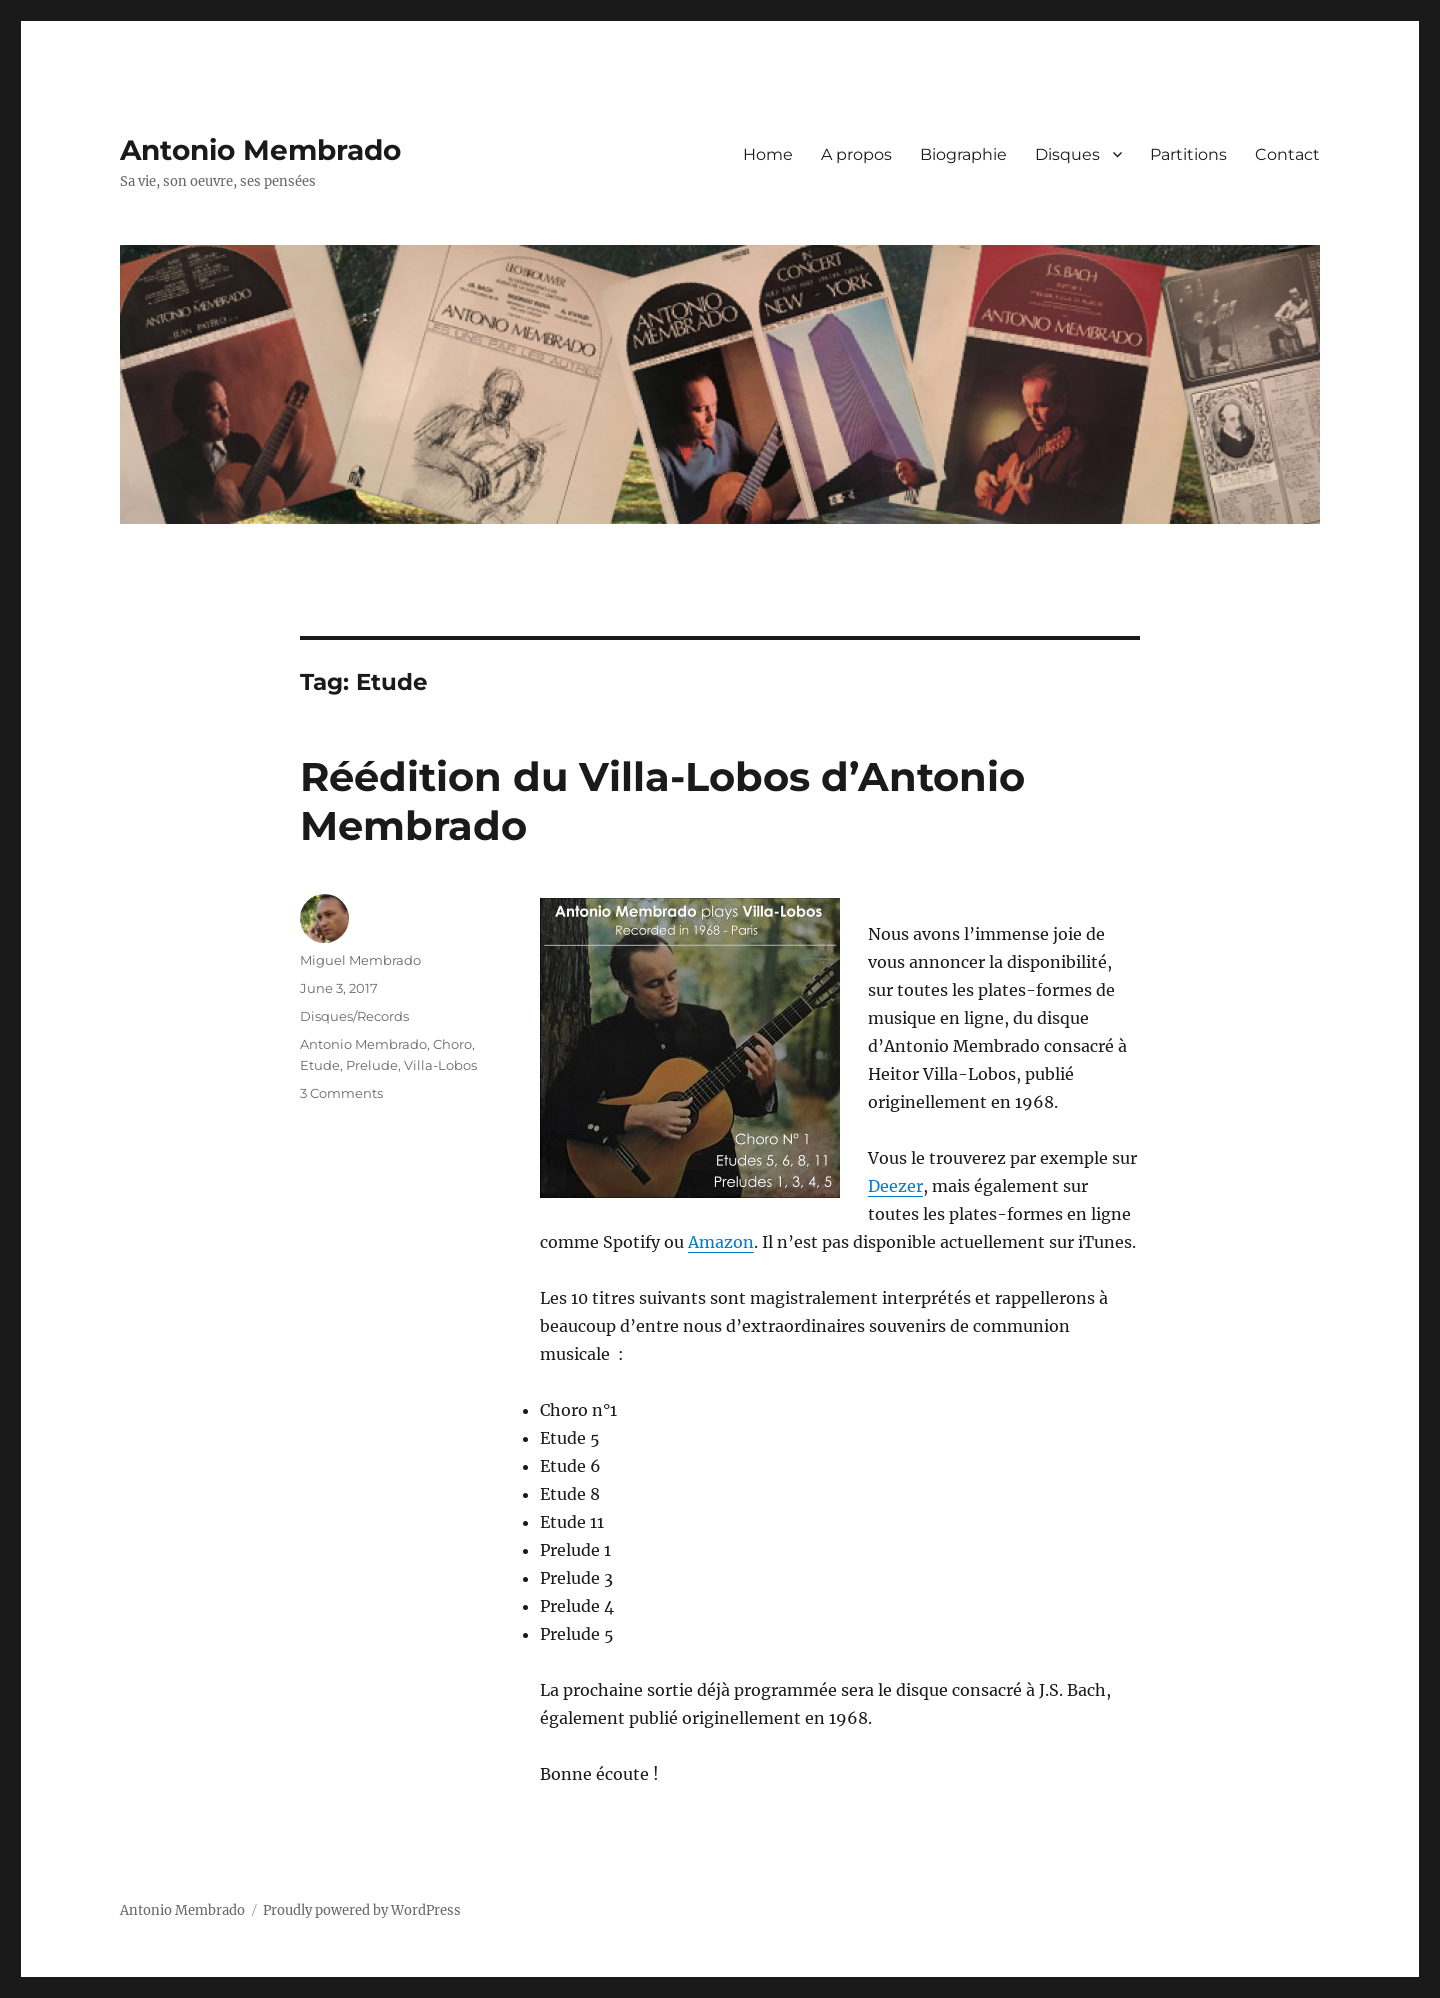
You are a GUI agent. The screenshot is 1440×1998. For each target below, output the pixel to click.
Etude (320, 1065)
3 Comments (341, 1093)
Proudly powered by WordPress (362, 1910)
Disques (1067, 154)
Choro (452, 1044)
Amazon (721, 1242)
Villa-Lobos (440, 1065)
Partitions (1188, 154)
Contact (1287, 154)
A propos (856, 154)
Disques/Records (354, 1016)
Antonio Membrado (260, 150)
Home (768, 154)
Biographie (963, 154)
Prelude (372, 1065)
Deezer (895, 1186)
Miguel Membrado (360, 960)
